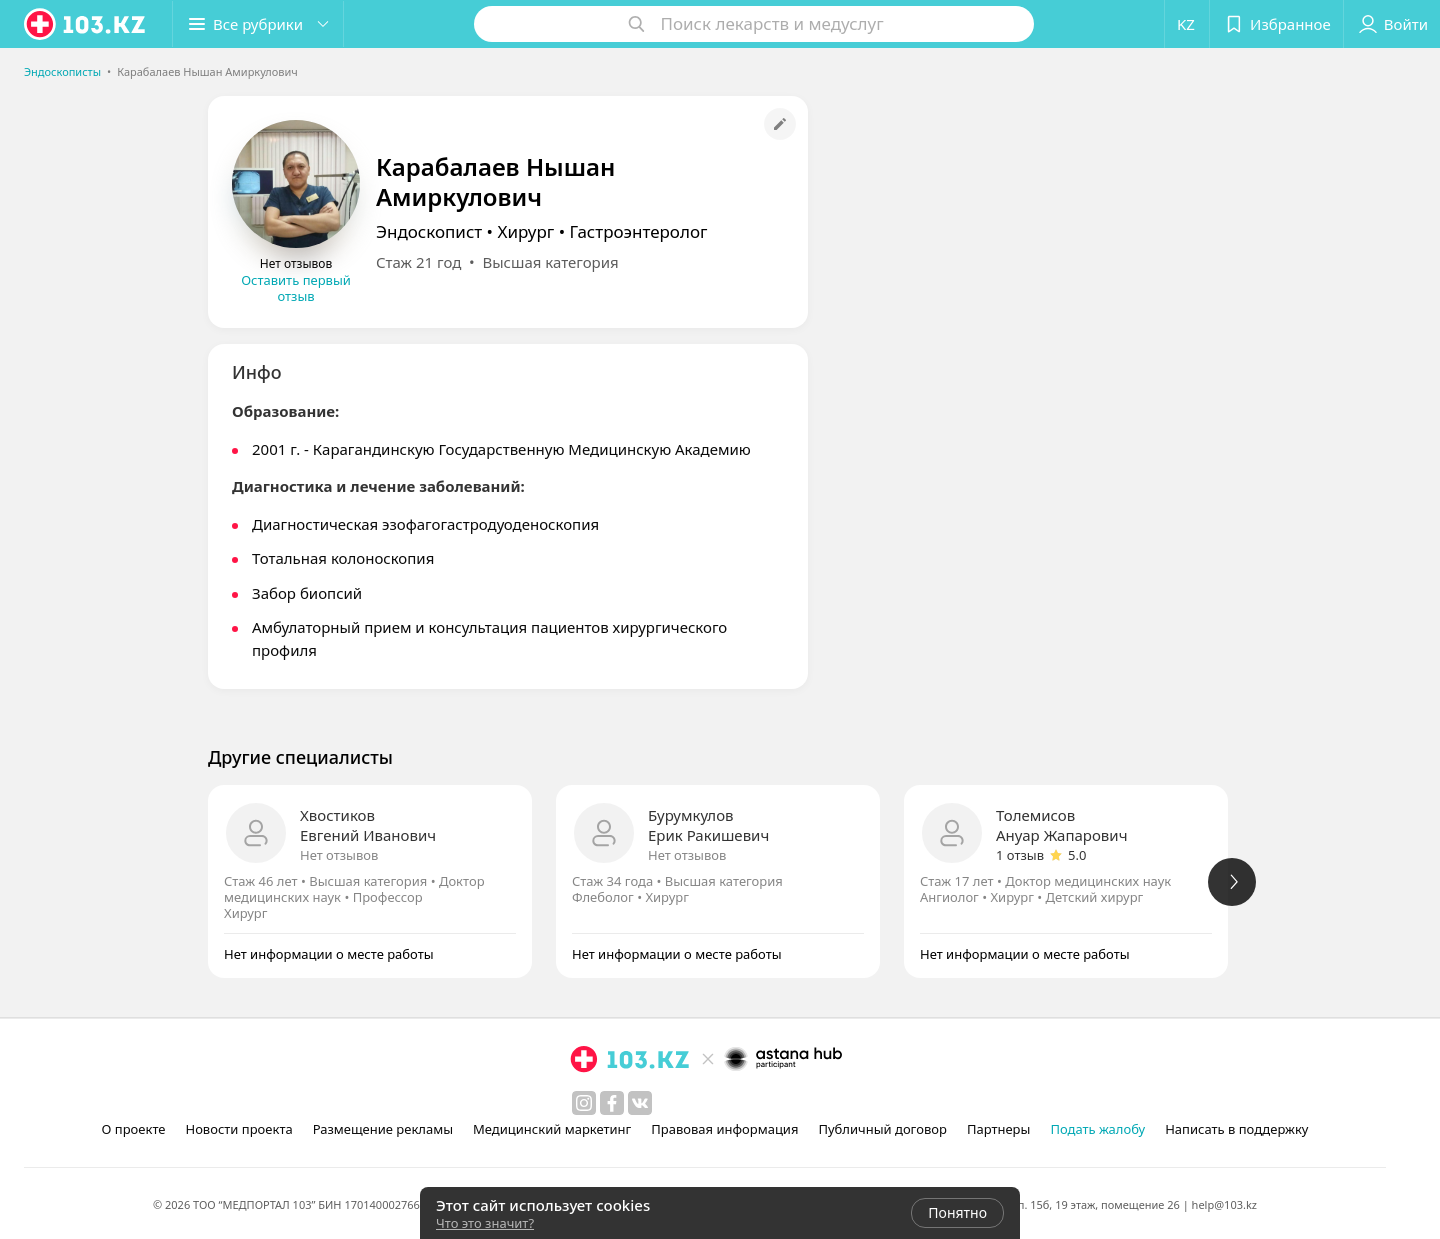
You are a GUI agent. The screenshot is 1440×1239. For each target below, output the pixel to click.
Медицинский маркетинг (552, 1129)
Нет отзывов (339, 855)
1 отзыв (1020, 855)
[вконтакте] (640, 1103)
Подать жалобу (1097, 1129)
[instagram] (584, 1103)
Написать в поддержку (1236, 1129)
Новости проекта (238, 1129)
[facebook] (612, 1103)
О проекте (134, 1129)
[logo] (86, 24)
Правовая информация (724, 1129)
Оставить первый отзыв (296, 288)
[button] (258, 24)
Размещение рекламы (383, 1129)
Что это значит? (485, 1223)
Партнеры (999, 1129)
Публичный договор (882, 1129)
